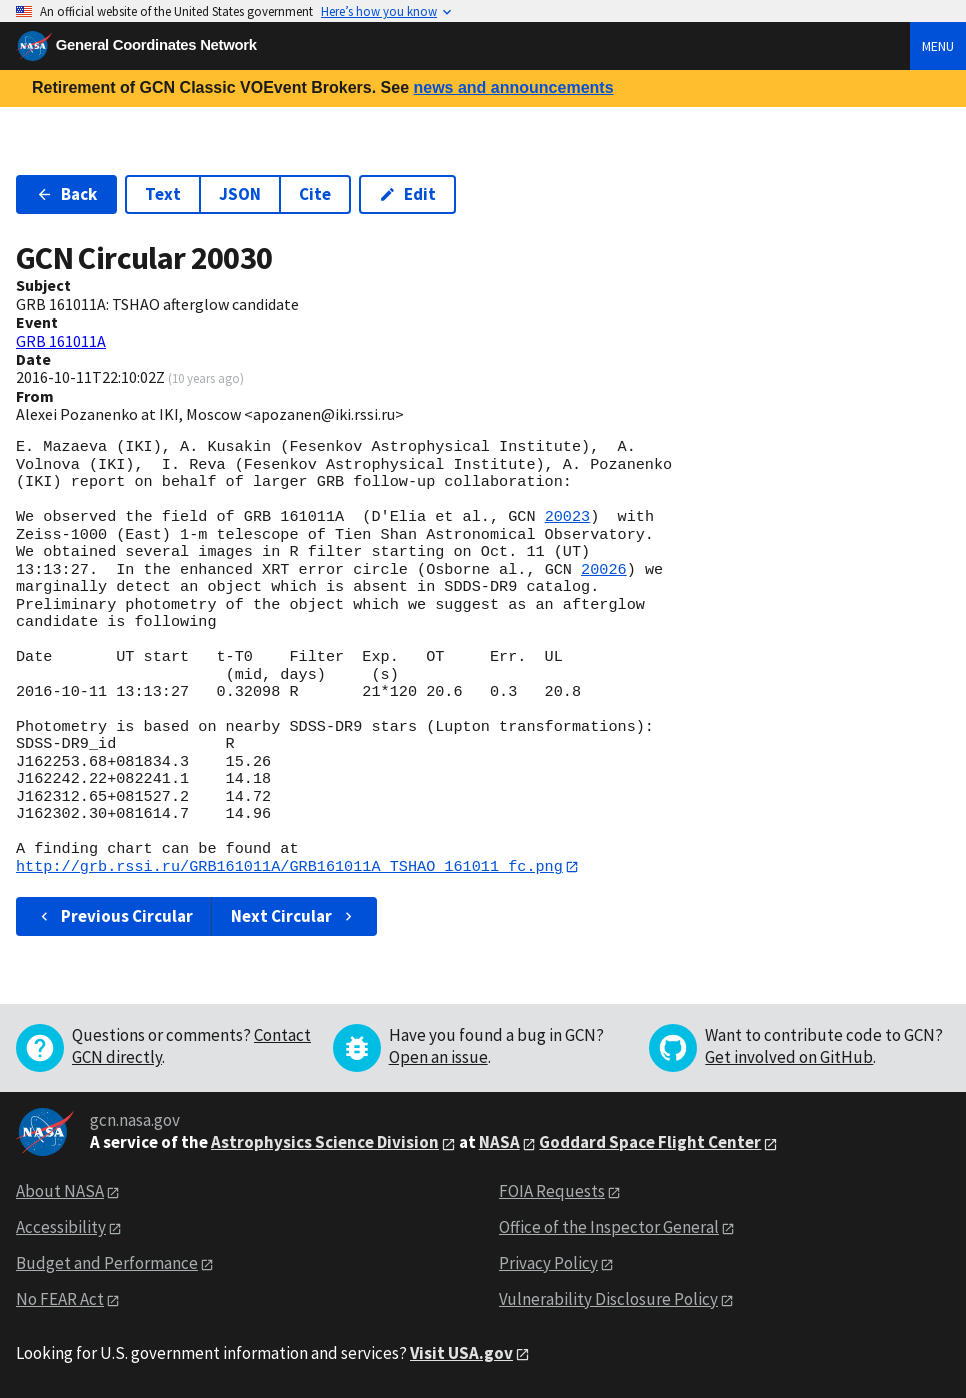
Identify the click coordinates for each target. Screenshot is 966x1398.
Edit (407, 194)
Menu (938, 46)
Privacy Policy (548, 1263)
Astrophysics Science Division (325, 1143)
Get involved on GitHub (789, 1058)
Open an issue (438, 1058)
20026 (604, 570)
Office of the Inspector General (609, 1228)
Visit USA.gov (461, 1353)
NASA (499, 1143)
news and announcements (513, 87)
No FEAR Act (60, 1299)
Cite (315, 194)
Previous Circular (114, 916)
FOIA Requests (552, 1192)
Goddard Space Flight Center (650, 1143)
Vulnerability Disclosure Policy (608, 1299)
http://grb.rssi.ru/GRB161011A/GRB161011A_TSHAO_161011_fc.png (289, 867)
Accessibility (61, 1228)
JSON (240, 194)
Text (163, 194)
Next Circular (294, 916)
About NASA (60, 1192)
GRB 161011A (61, 341)
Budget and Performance (107, 1263)
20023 (568, 517)
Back (66, 194)
